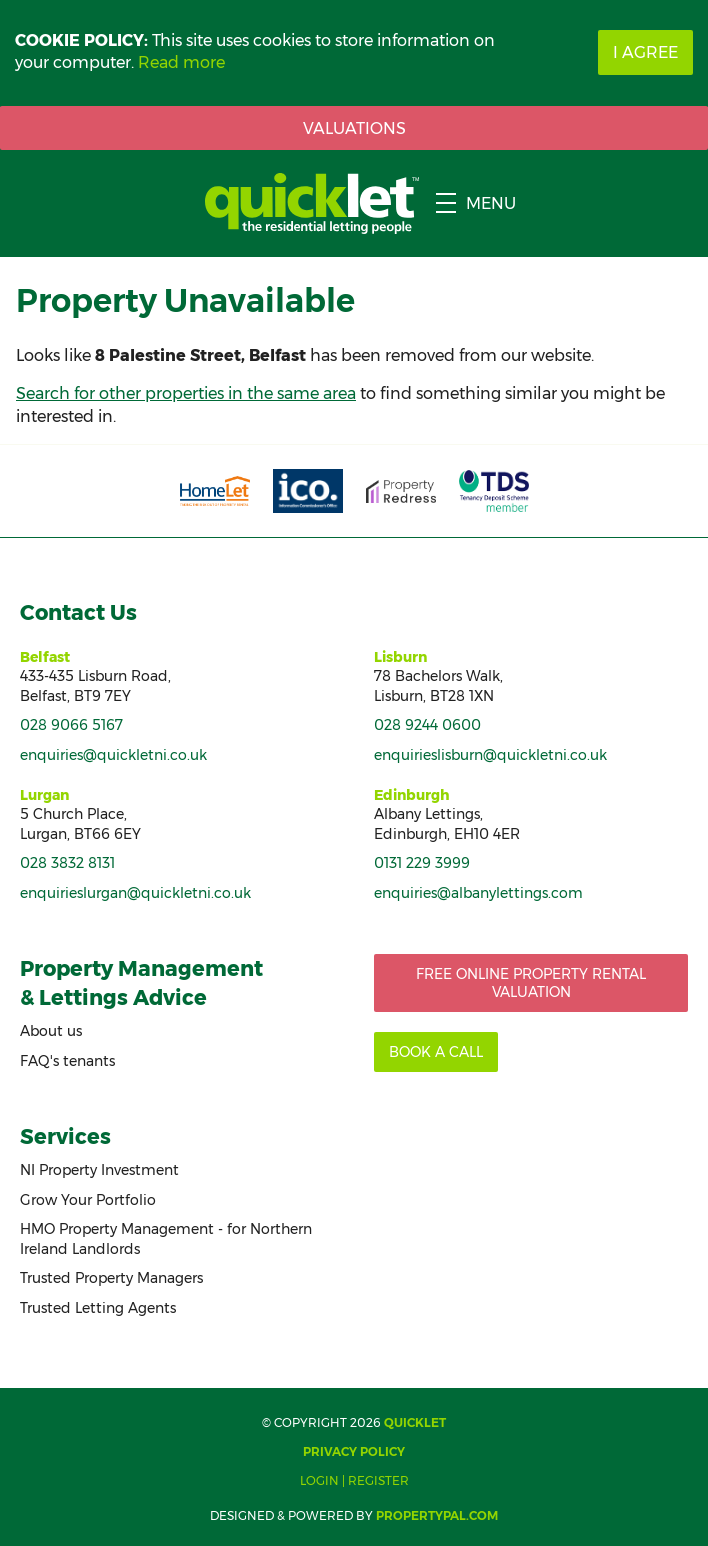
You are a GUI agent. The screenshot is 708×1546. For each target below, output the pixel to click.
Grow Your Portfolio (88, 1200)
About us (51, 1031)
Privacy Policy (354, 1451)
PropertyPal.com (437, 1515)
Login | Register (354, 1480)
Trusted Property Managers (111, 1278)
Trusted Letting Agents (98, 1308)
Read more (181, 62)
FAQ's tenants (67, 1061)
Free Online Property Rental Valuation (531, 983)
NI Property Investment (99, 1170)
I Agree (645, 52)
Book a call (436, 1052)
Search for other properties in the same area (186, 393)
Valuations (354, 128)
